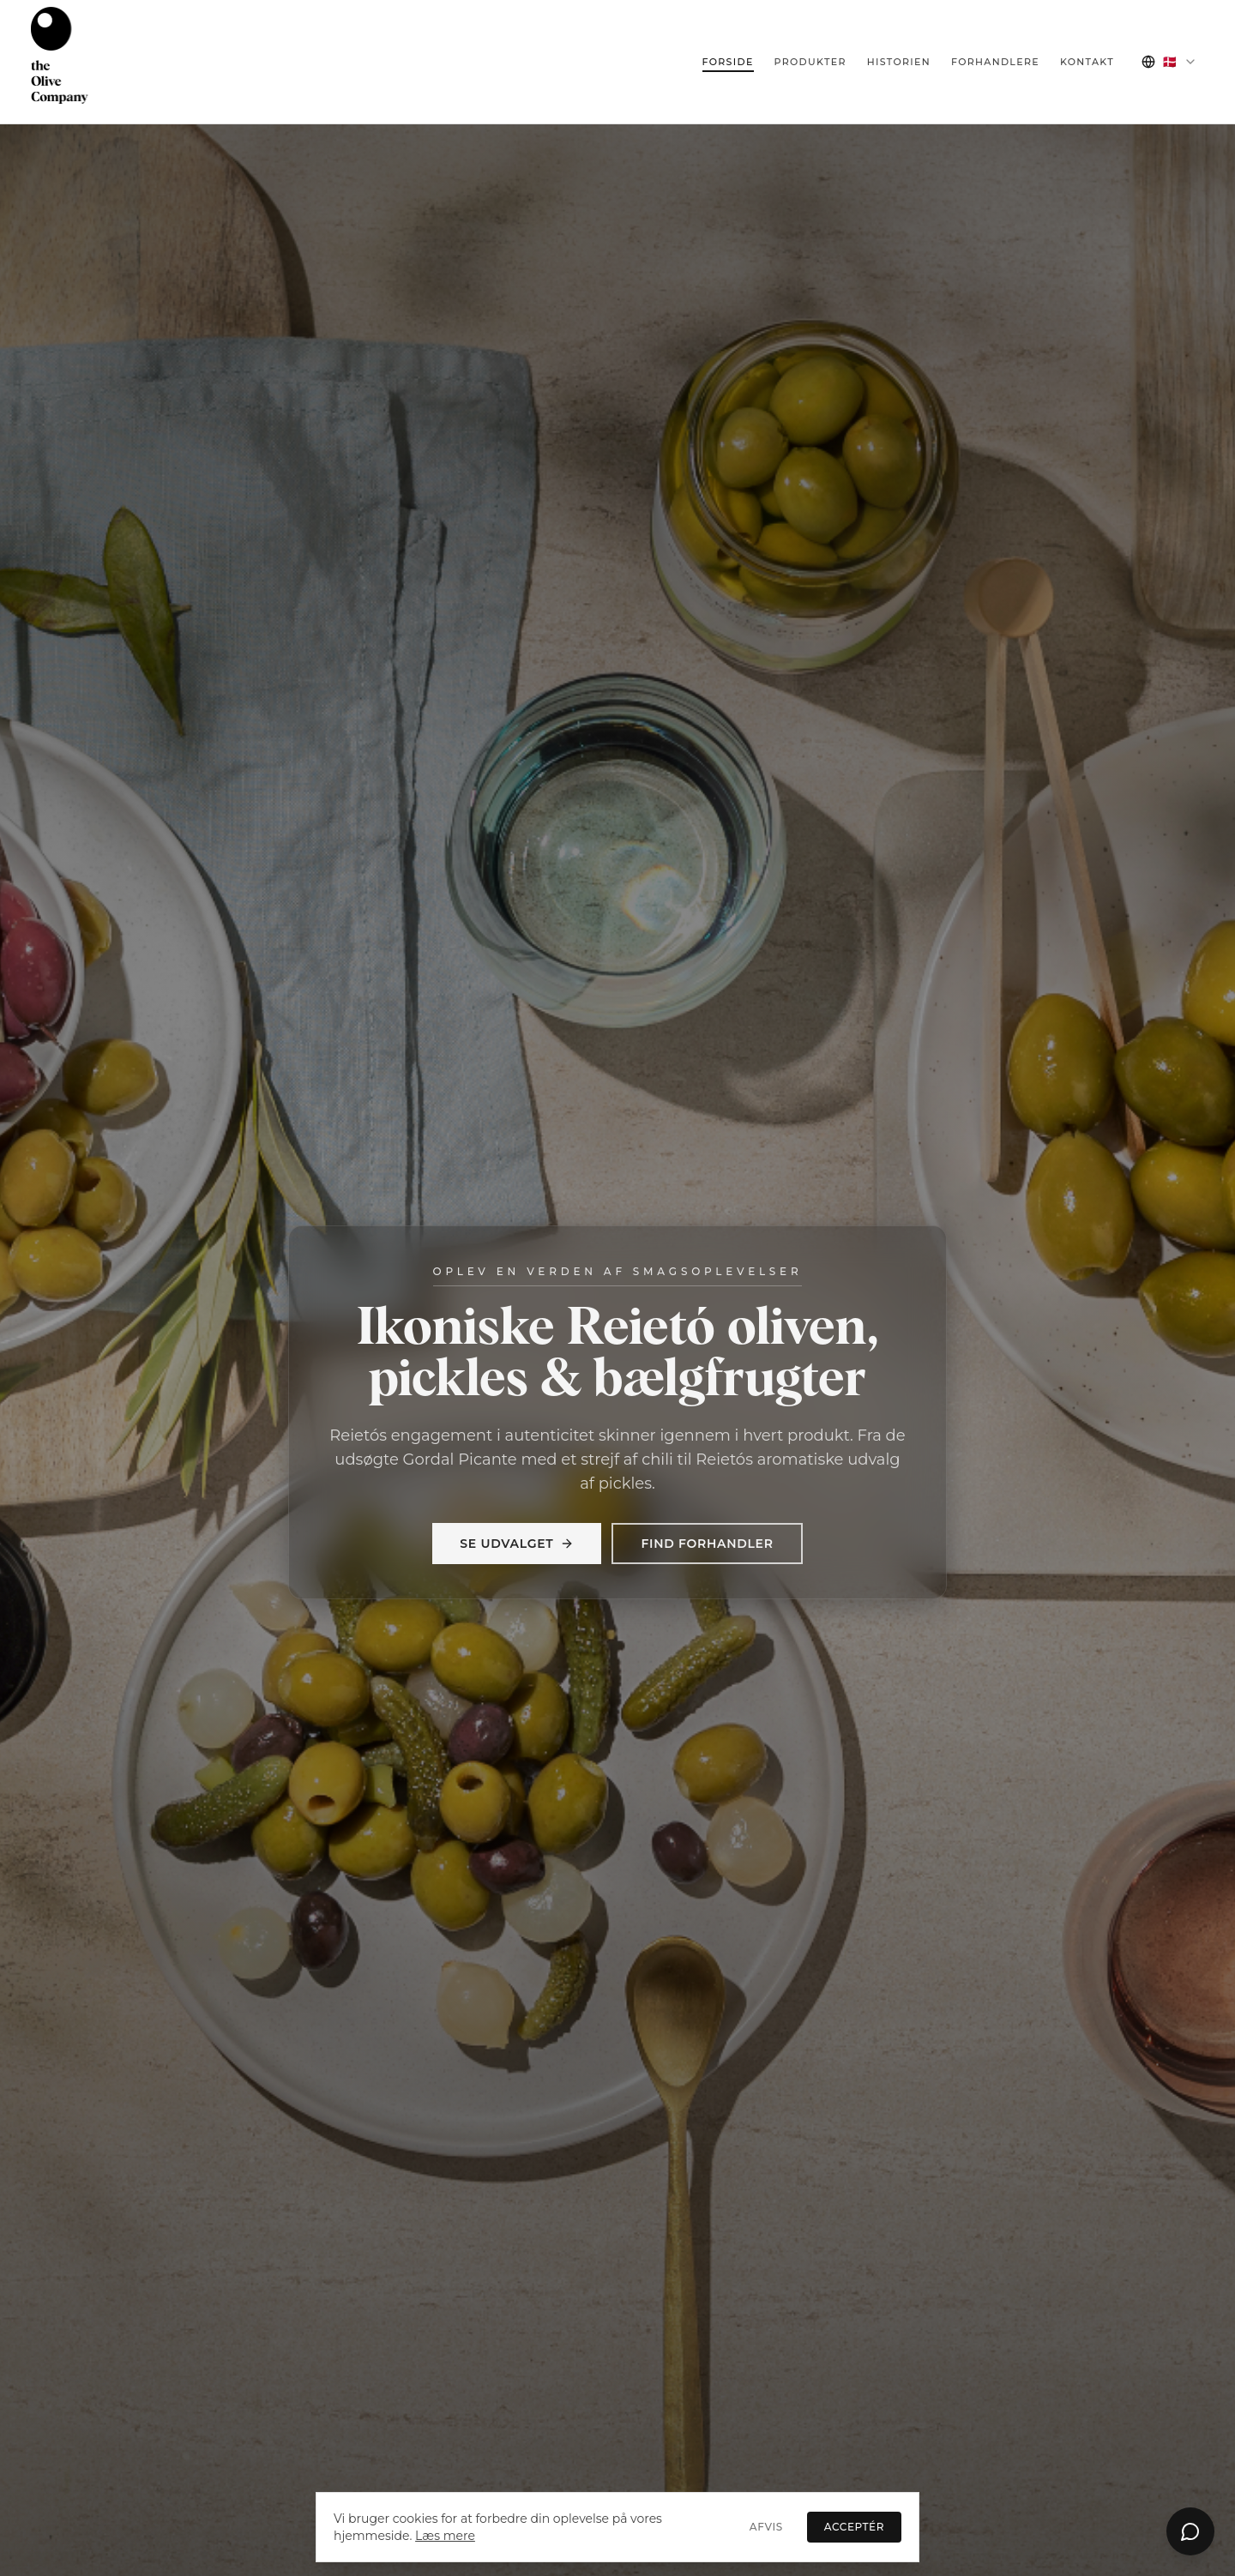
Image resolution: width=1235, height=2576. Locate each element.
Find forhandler (707, 1543)
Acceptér (854, 2526)
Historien (899, 62)
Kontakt (1087, 62)
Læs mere (445, 2535)
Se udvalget (517, 1543)
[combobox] (1169, 62)
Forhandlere (995, 62)
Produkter (810, 62)
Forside (728, 62)
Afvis (766, 2526)
